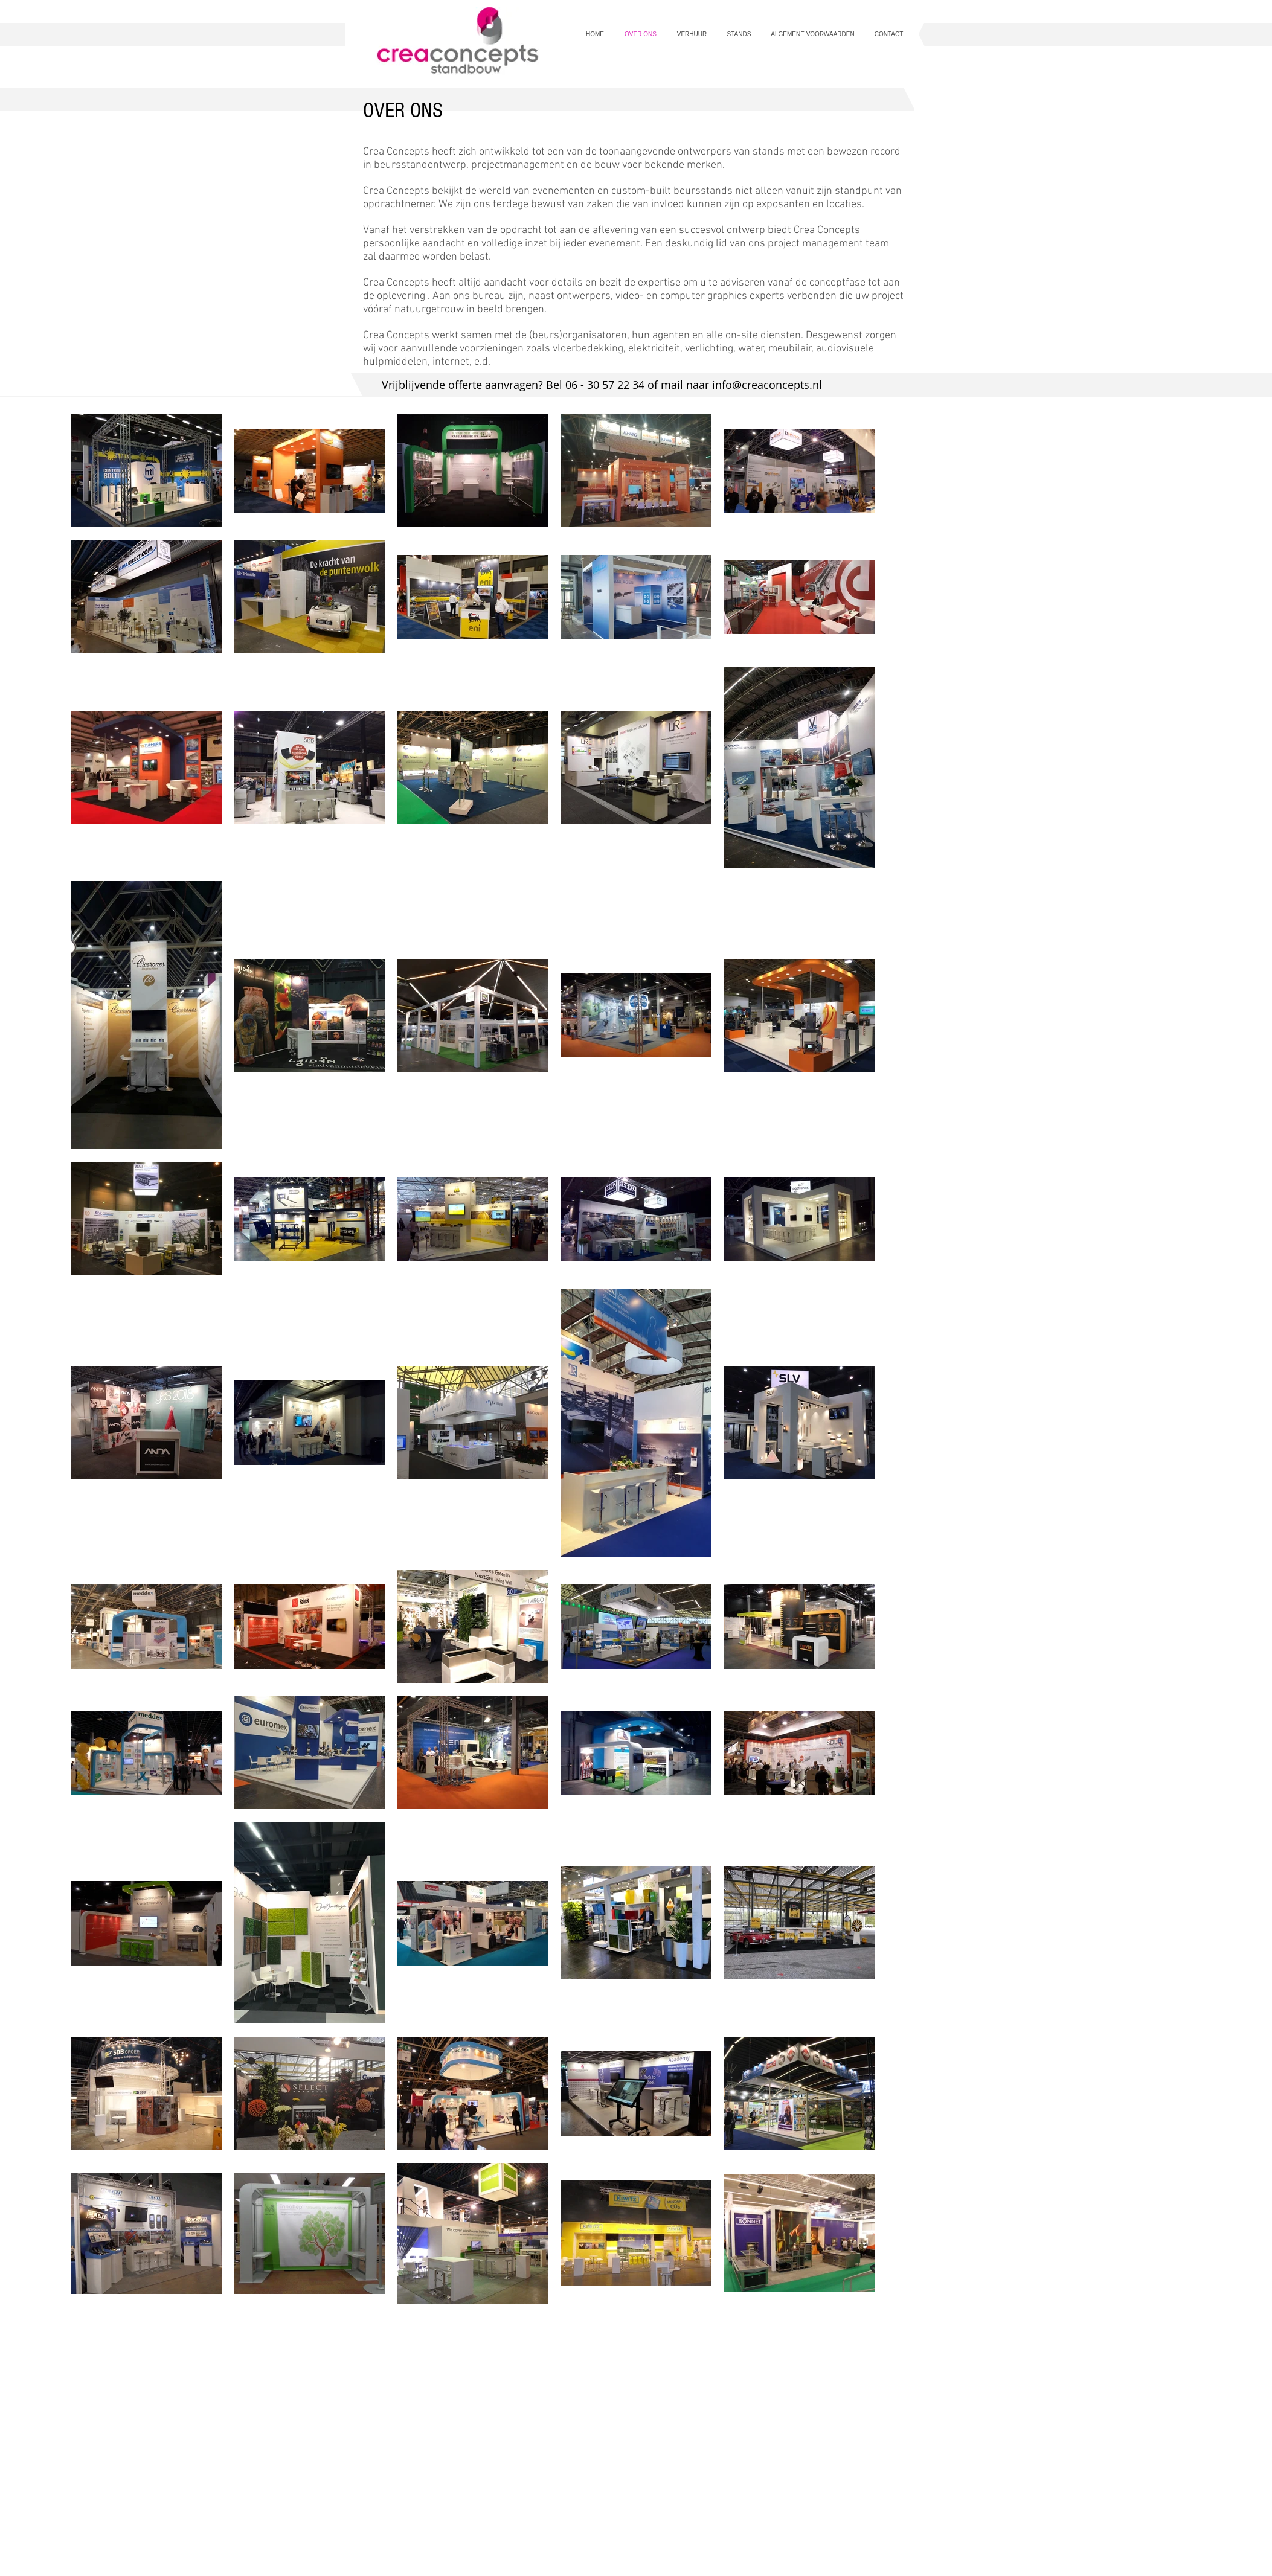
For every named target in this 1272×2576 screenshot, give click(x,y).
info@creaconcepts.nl (767, 384)
